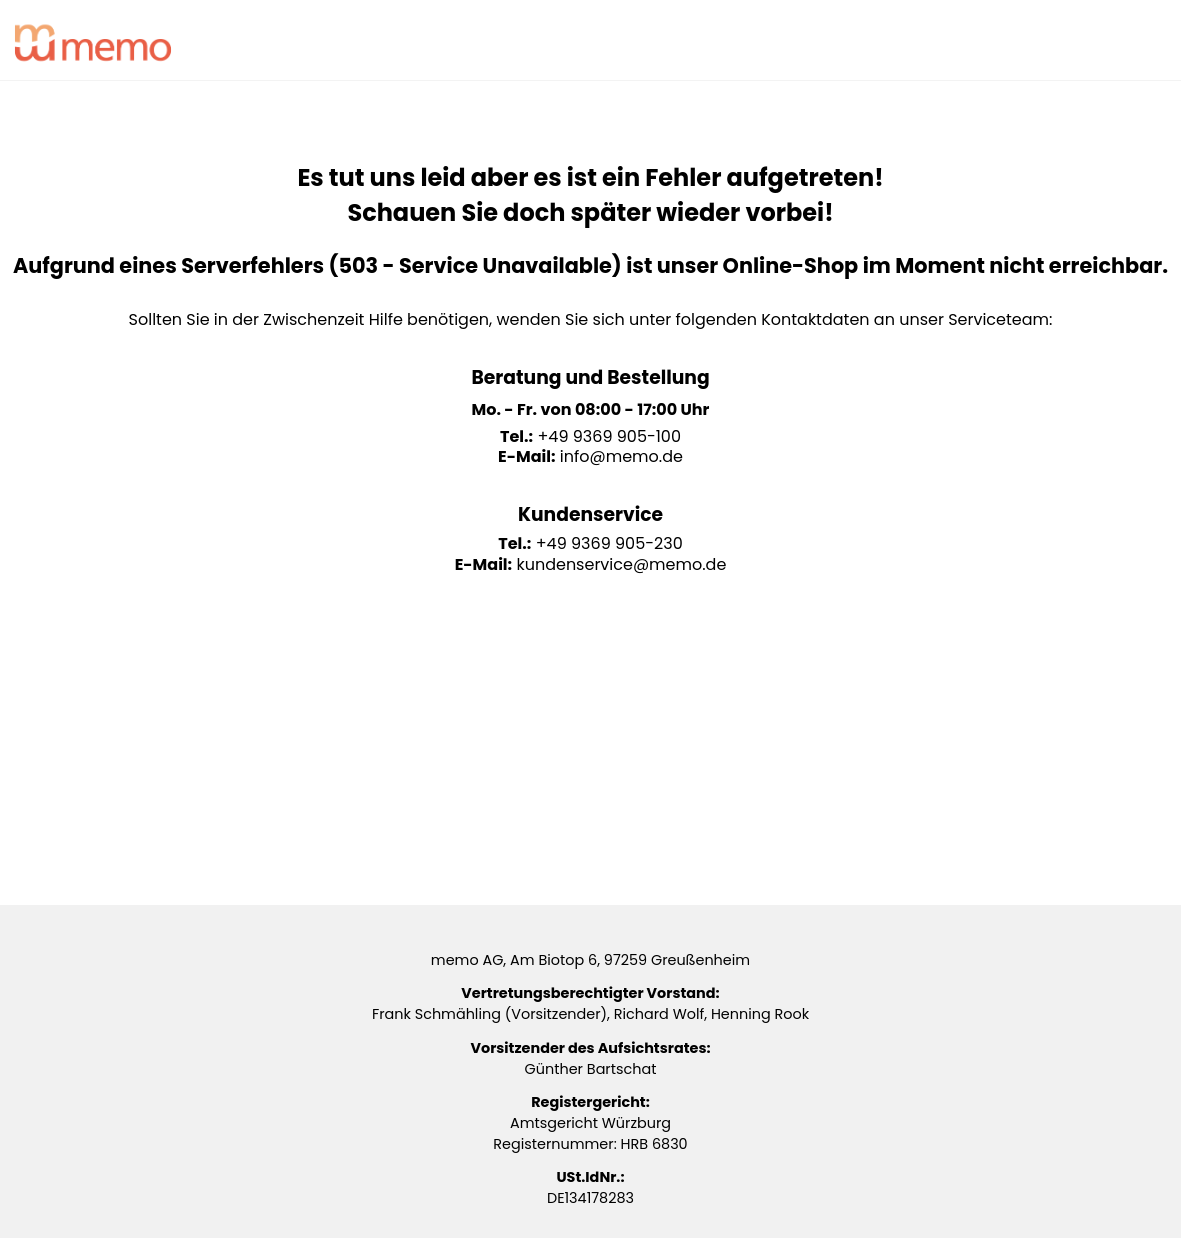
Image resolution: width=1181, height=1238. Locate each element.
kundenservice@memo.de (621, 564)
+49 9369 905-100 (609, 436)
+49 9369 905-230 (609, 543)
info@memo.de (621, 456)
